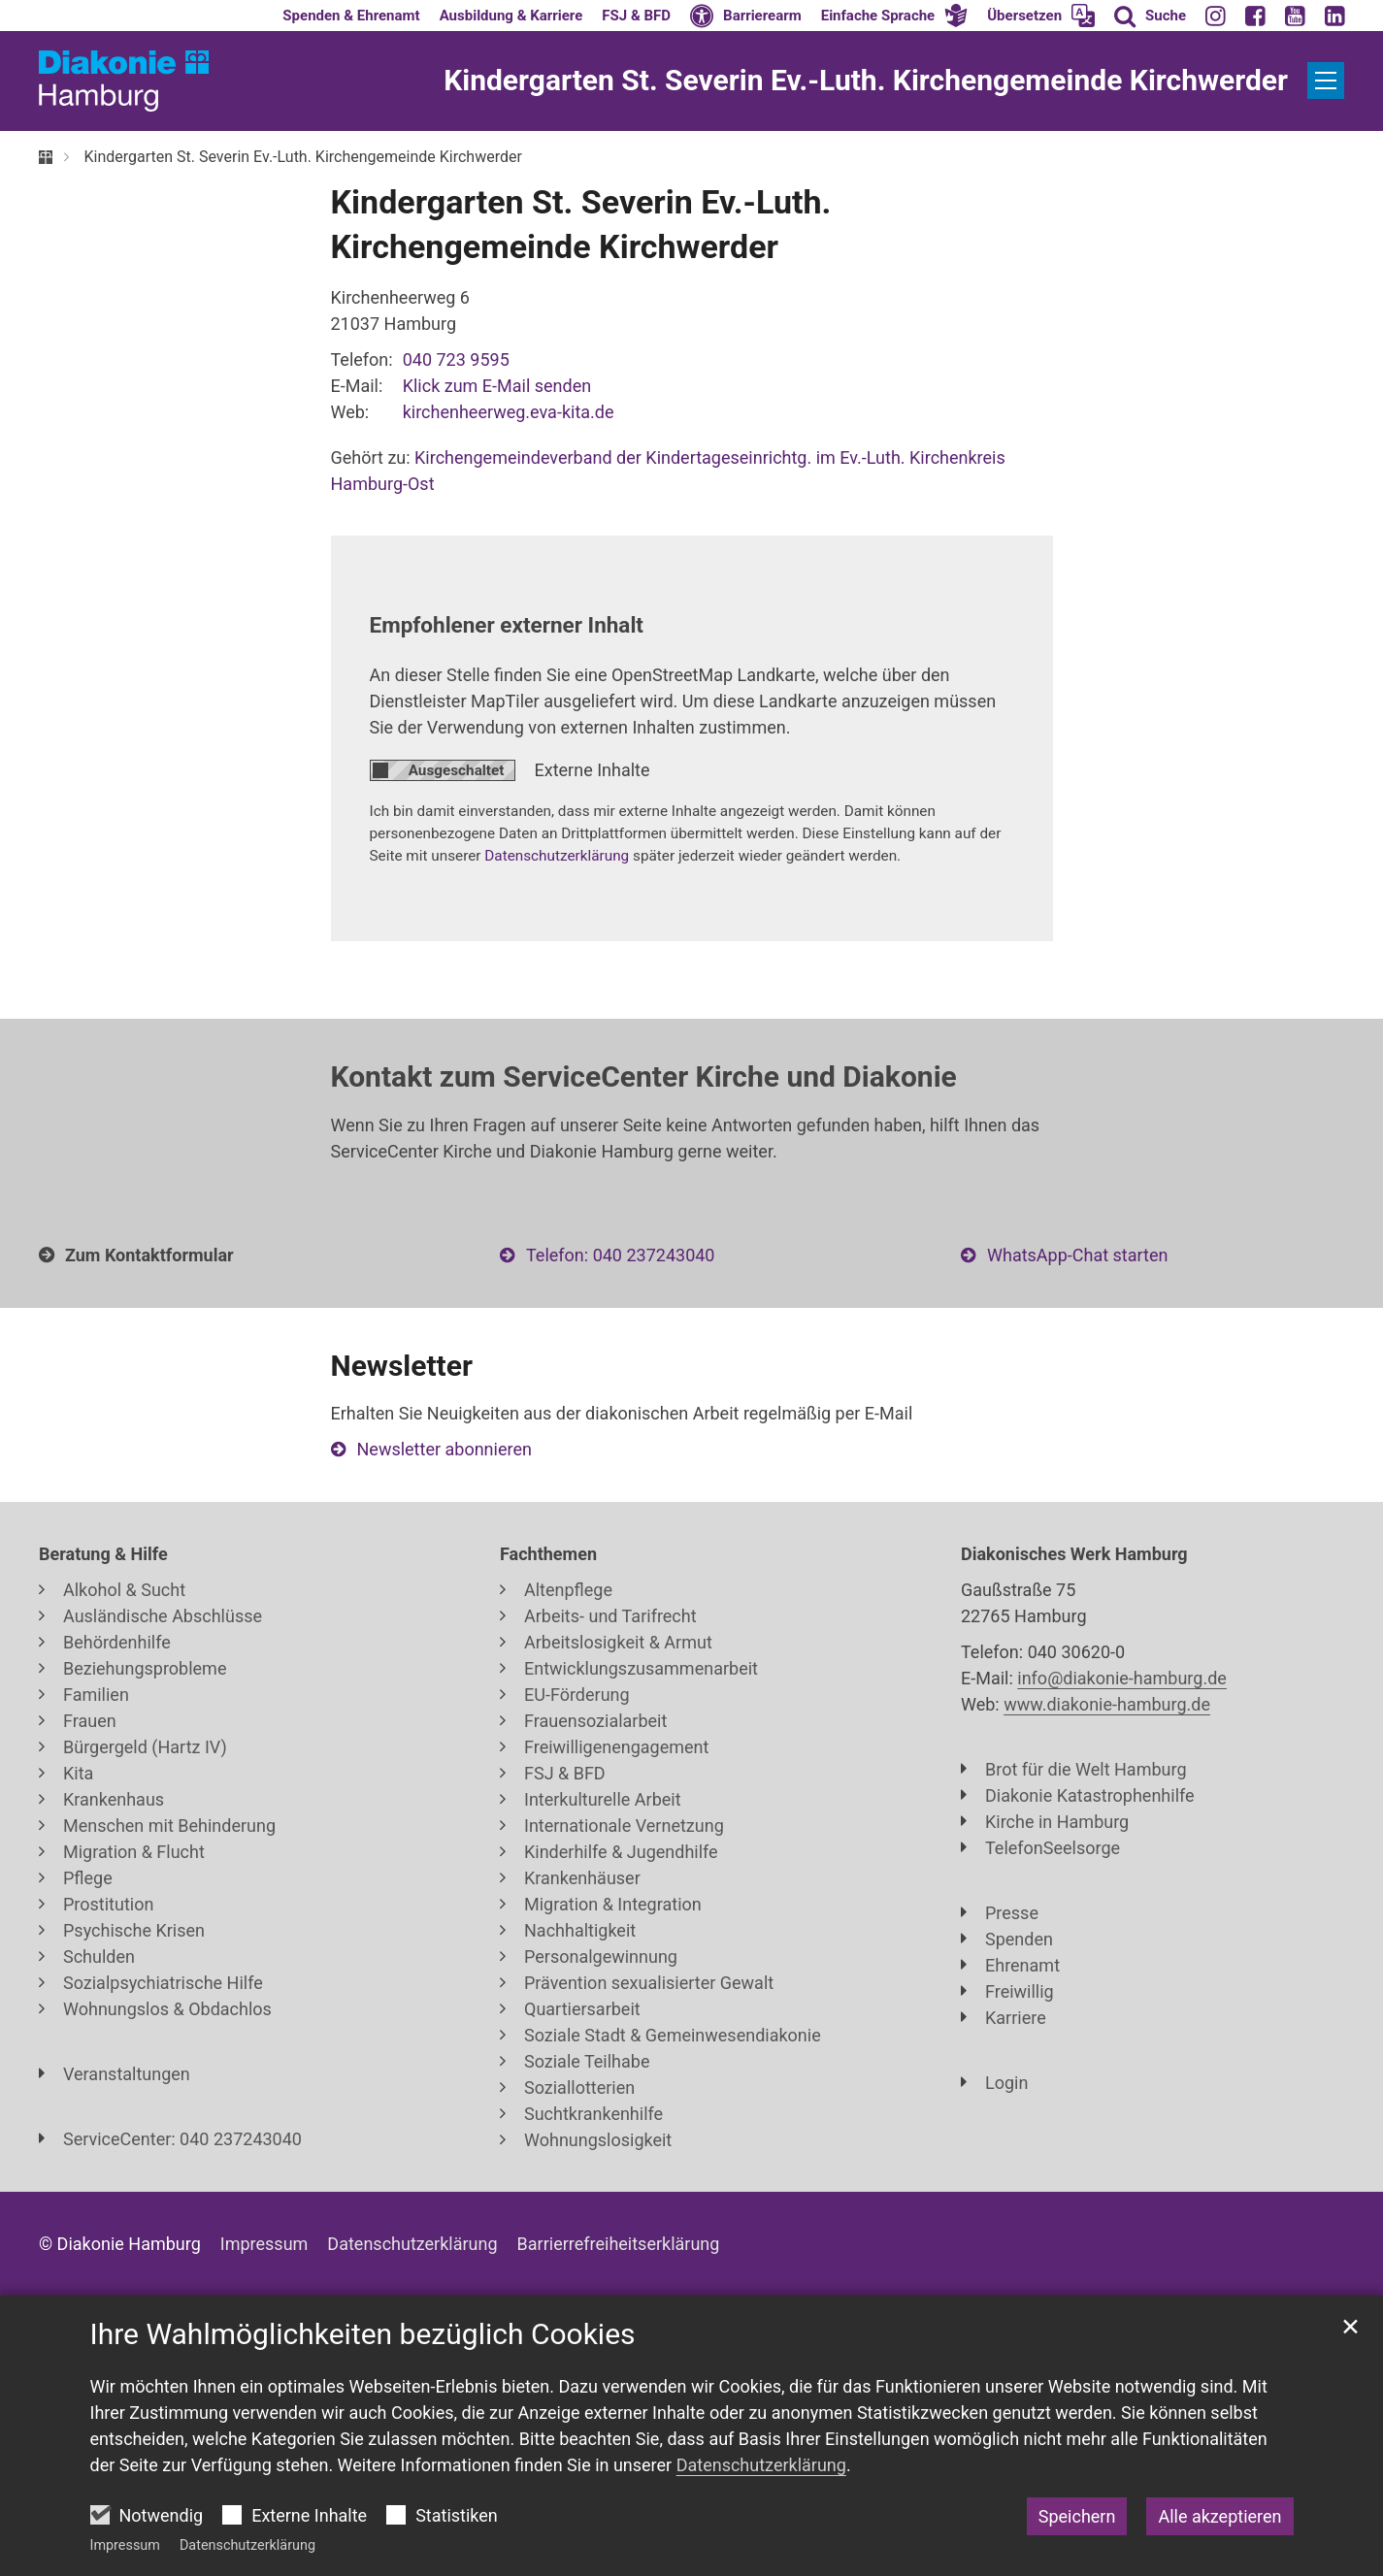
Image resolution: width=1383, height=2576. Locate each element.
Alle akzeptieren (1219, 2516)
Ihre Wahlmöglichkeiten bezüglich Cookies (363, 2334)
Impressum (125, 2545)
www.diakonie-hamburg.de (1107, 1704)
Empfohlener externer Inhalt (506, 624)
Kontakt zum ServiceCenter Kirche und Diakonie (644, 1076)
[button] (894, 15)
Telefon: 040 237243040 (620, 1255)
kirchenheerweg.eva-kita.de (508, 412)
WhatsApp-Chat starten (1077, 1255)
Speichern (1077, 2516)
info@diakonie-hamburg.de (1122, 1678)
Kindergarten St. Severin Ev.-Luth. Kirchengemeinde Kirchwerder (302, 156)
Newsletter (402, 1366)
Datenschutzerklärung (247, 2545)
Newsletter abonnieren (444, 1449)
